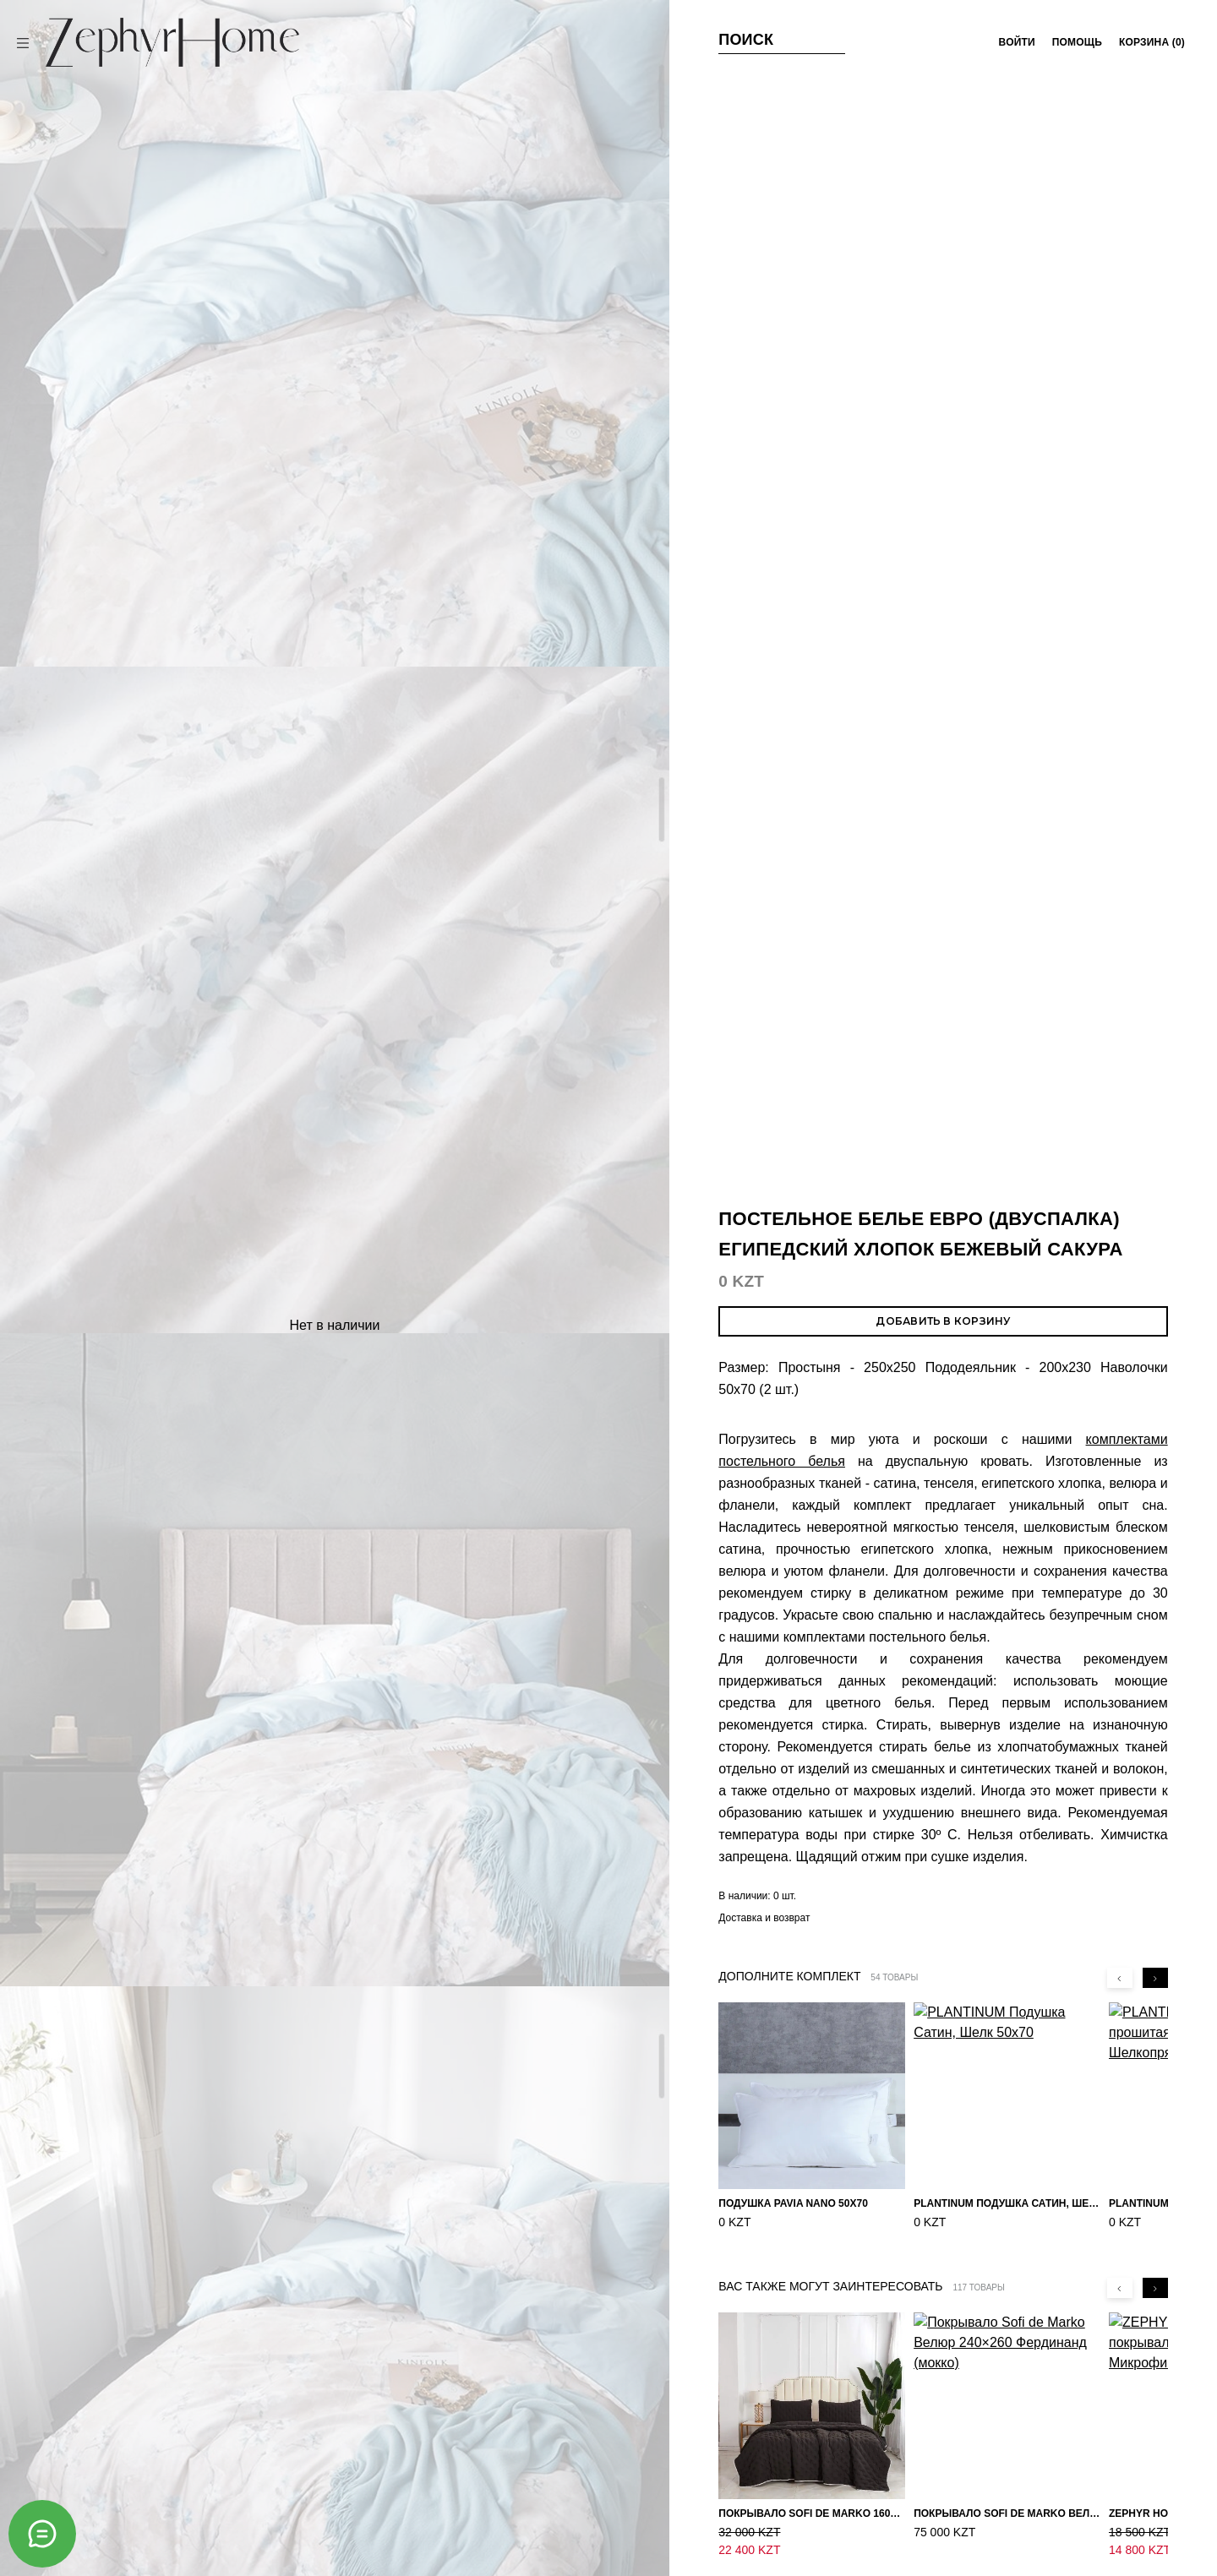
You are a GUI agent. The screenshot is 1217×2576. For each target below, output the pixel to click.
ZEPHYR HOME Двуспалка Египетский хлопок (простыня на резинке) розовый (1087, 1955)
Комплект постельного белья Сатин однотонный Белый (314, 1734)
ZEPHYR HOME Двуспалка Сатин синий (893, 1963)
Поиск (745, 39)
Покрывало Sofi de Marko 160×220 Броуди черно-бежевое (811, 1411)
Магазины (754, 2404)
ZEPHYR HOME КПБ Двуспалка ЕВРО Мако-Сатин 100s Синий (501, 1731)
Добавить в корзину (943, 218)
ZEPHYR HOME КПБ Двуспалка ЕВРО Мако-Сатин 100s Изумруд (1085, 1737)
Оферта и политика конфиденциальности (462, 2429)
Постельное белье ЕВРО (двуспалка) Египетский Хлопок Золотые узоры (104, 2009)
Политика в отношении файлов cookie (462, 2459)
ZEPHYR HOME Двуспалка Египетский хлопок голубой (695, 1972)
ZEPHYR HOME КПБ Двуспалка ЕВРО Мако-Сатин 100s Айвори (120, 1729)
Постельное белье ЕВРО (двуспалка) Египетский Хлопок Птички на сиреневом (891, 1739)
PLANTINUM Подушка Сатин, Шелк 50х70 (1007, 1101)
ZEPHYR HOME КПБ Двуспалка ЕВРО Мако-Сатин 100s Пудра (308, 1966)
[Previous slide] (1119, 875)
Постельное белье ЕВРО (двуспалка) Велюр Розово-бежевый (499, 2014)
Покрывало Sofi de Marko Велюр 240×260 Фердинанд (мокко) (1007, 1411)
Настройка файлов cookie (462, 2490)
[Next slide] (1155, 875)
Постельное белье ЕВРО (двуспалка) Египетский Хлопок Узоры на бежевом (690, 1742)
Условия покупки (462, 2404)
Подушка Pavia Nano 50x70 (793, 1101)
